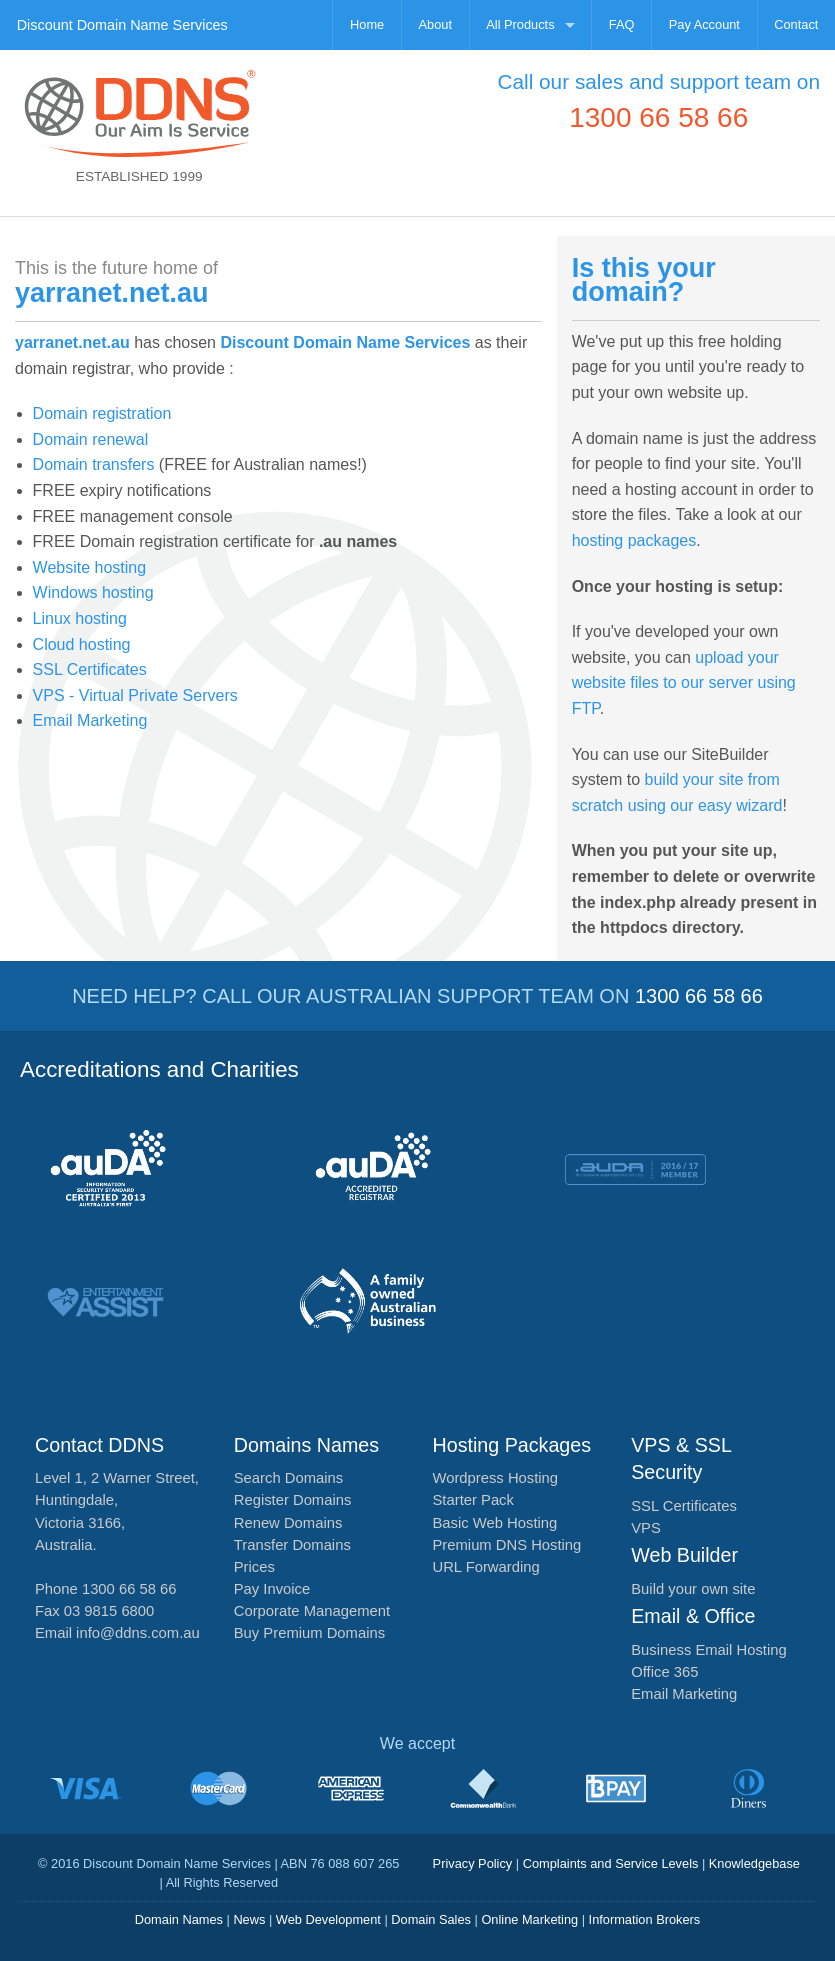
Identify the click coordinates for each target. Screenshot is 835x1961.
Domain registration (102, 413)
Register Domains (293, 1500)
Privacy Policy (473, 1863)
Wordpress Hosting (496, 1478)
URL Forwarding (486, 1567)
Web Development (328, 1919)
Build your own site (693, 1589)
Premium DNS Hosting (507, 1545)
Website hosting (90, 567)
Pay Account (704, 24)
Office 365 (664, 1672)
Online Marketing (529, 1919)
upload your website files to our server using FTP (684, 683)
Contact (796, 24)
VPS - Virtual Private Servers (135, 695)
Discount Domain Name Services (122, 25)
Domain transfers (94, 464)
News (249, 1919)
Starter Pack (473, 1500)
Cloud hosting (82, 644)
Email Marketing (90, 720)
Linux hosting (80, 618)
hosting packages (634, 540)
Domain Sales (431, 1919)
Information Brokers (645, 1919)
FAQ (622, 24)
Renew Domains (288, 1523)
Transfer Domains (292, 1545)
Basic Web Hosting (495, 1523)
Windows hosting (93, 592)
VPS (646, 1528)
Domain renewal (91, 439)
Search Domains (288, 1478)
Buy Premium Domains (309, 1633)
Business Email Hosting (708, 1650)
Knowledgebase (754, 1863)
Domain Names (179, 1919)
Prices (254, 1567)
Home (367, 24)
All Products (520, 24)
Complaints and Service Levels (611, 1863)
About (435, 24)
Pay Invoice (272, 1589)
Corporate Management (312, 1611)
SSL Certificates (90, 669)
